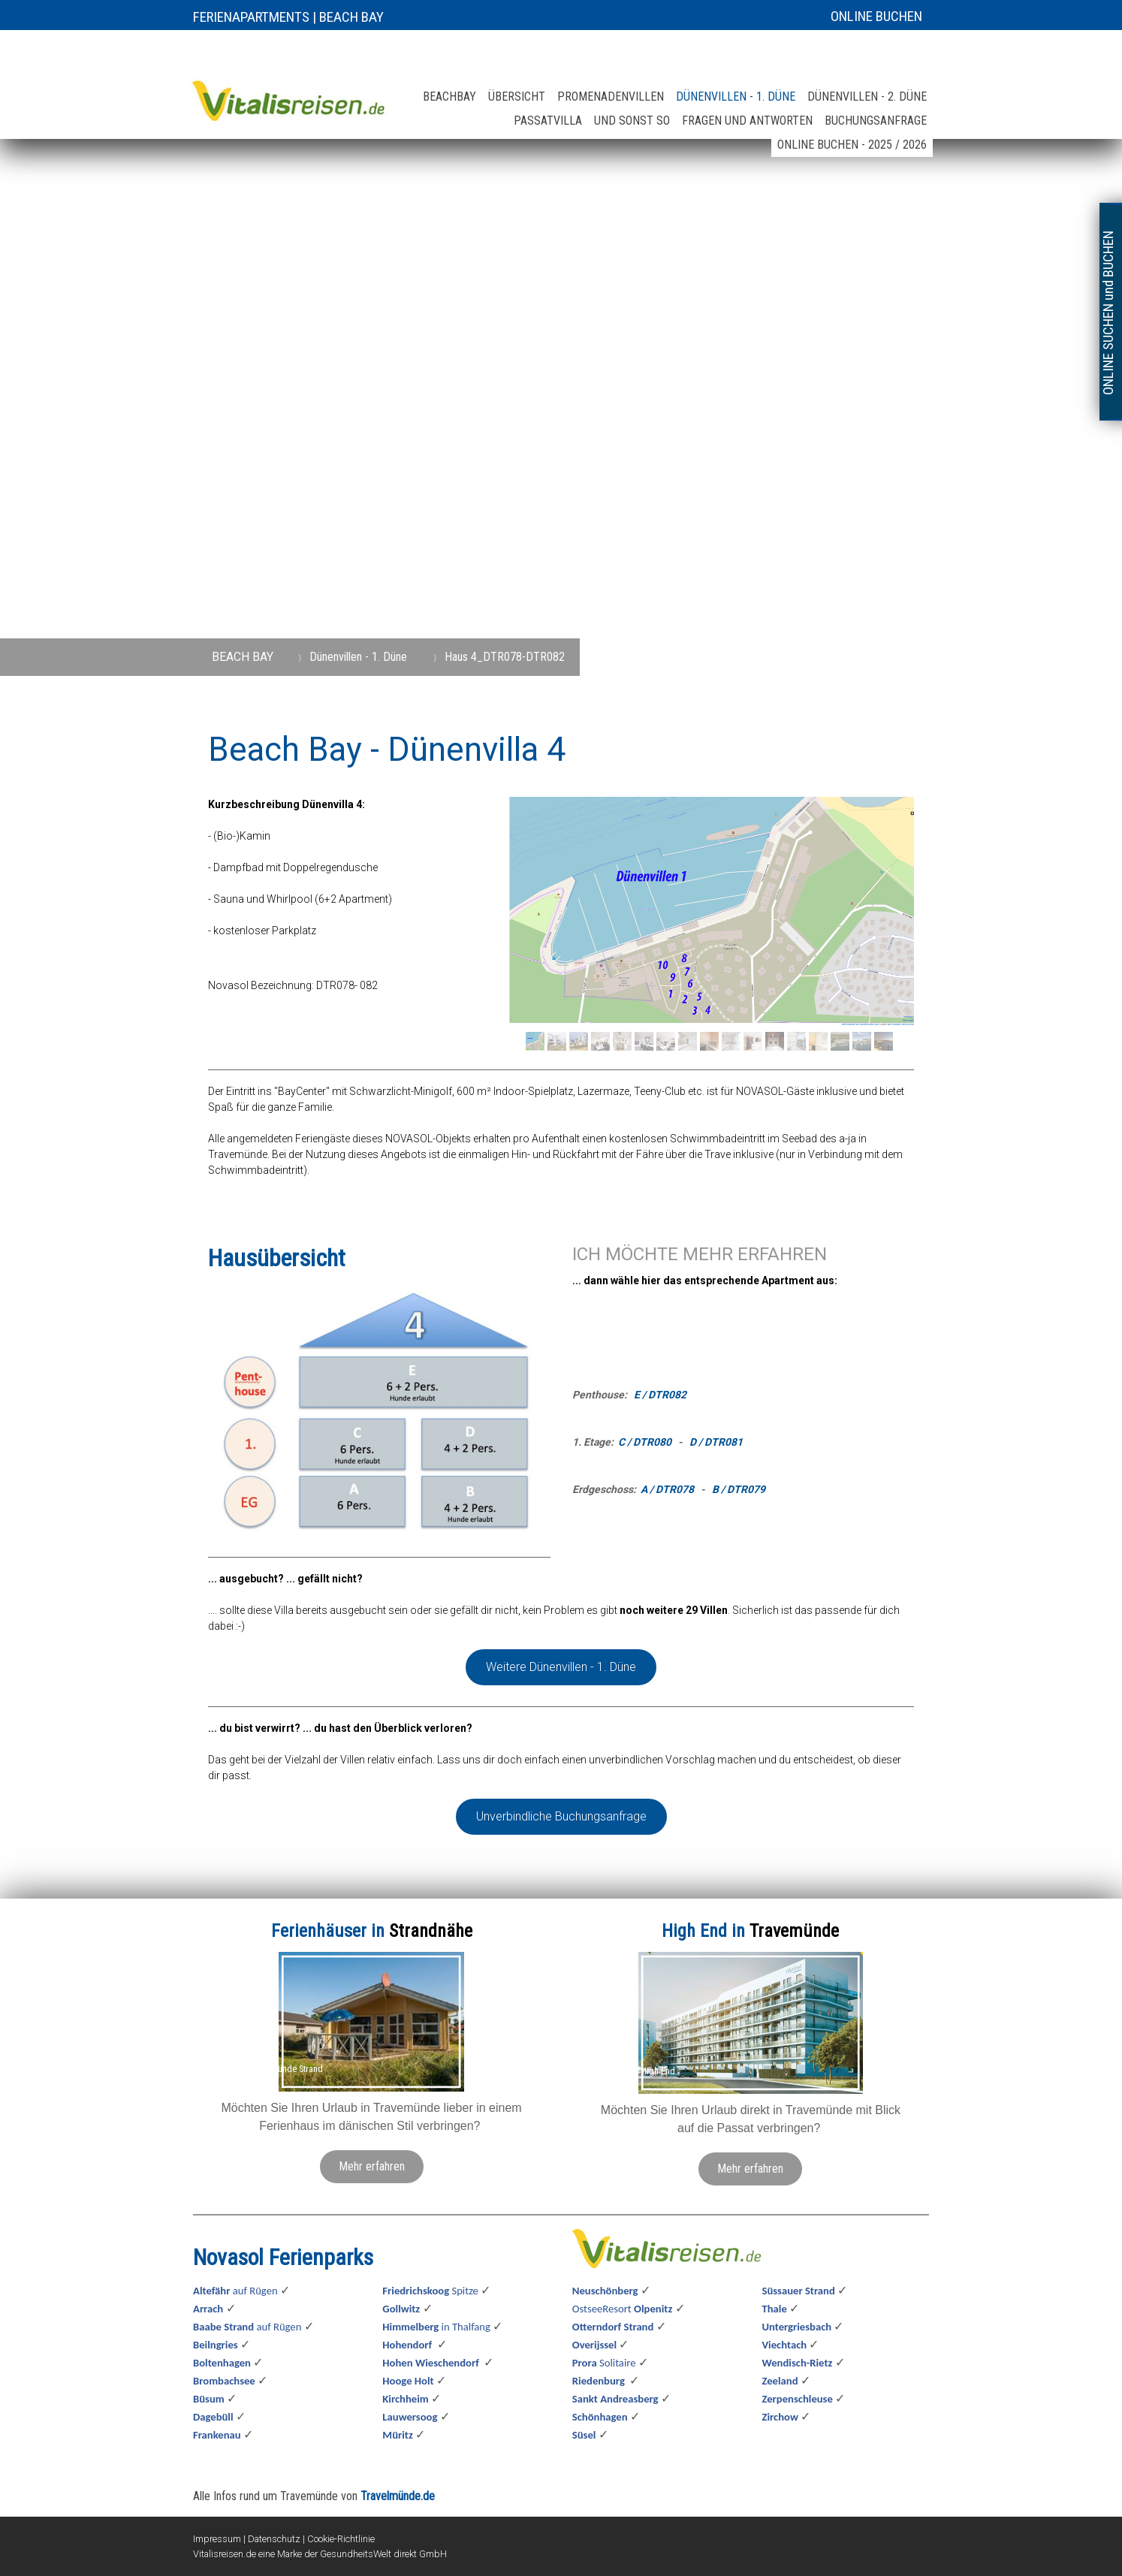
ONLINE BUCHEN (876, 16)
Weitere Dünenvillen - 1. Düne (561, 1667)
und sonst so (632, 120)
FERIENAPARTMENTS (251, 17)
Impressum (217, 2538)
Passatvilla (548, 120)
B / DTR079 (738, 1489)
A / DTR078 (667, 1489)
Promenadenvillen (610, 96)
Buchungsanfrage (876, 120)
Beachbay (449, 96)
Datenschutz (274, 2538)
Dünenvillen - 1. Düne (735, 96)
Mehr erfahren (372, 2166)
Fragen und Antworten (747, 120)
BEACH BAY (351, 17)
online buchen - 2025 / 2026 (852, 144)
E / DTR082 (660, 1395)
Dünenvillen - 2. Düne (867, 96)
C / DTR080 (644, 1442)
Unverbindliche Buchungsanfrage (561, 1816)
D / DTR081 (716, 1442)
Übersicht (516, 96)
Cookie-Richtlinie (341, 2538)
